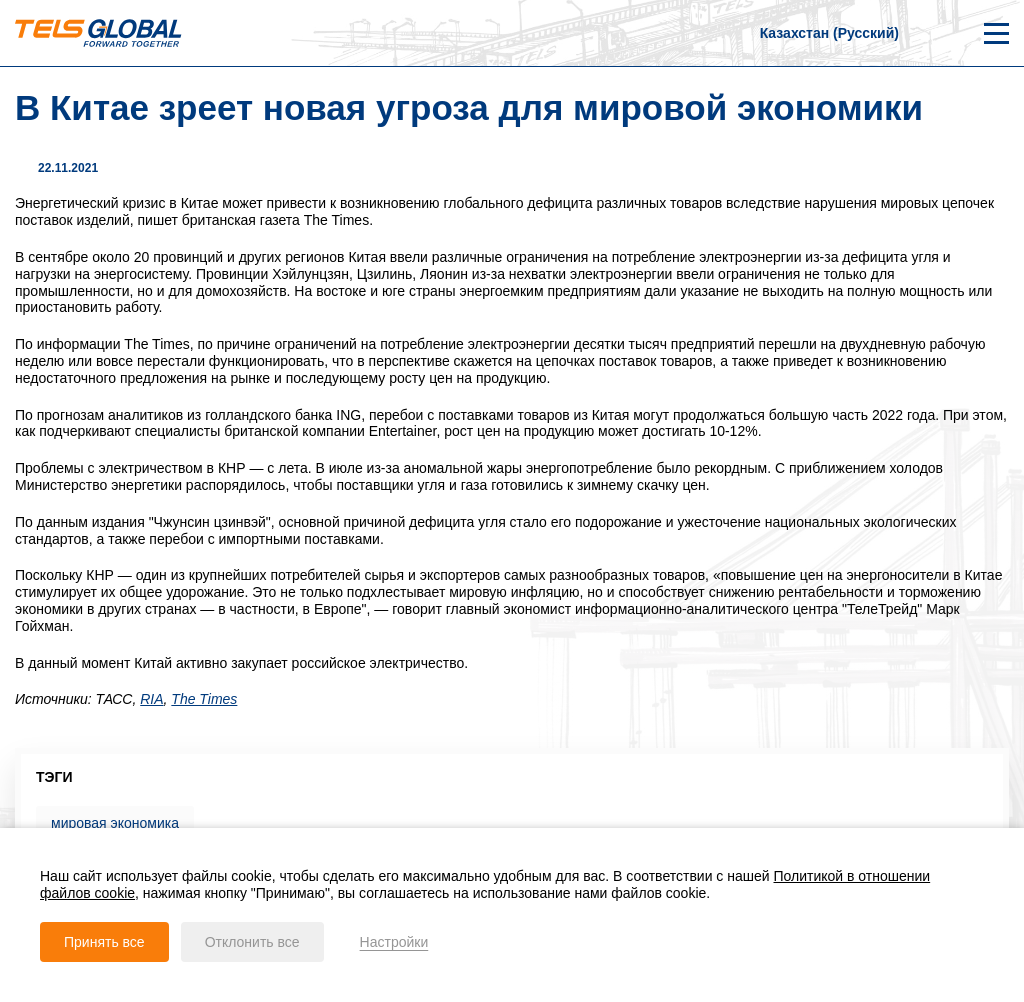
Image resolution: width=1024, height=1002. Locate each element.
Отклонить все (252, 942)
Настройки (394, 942)
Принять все (104, 942)
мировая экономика (115, 823)
